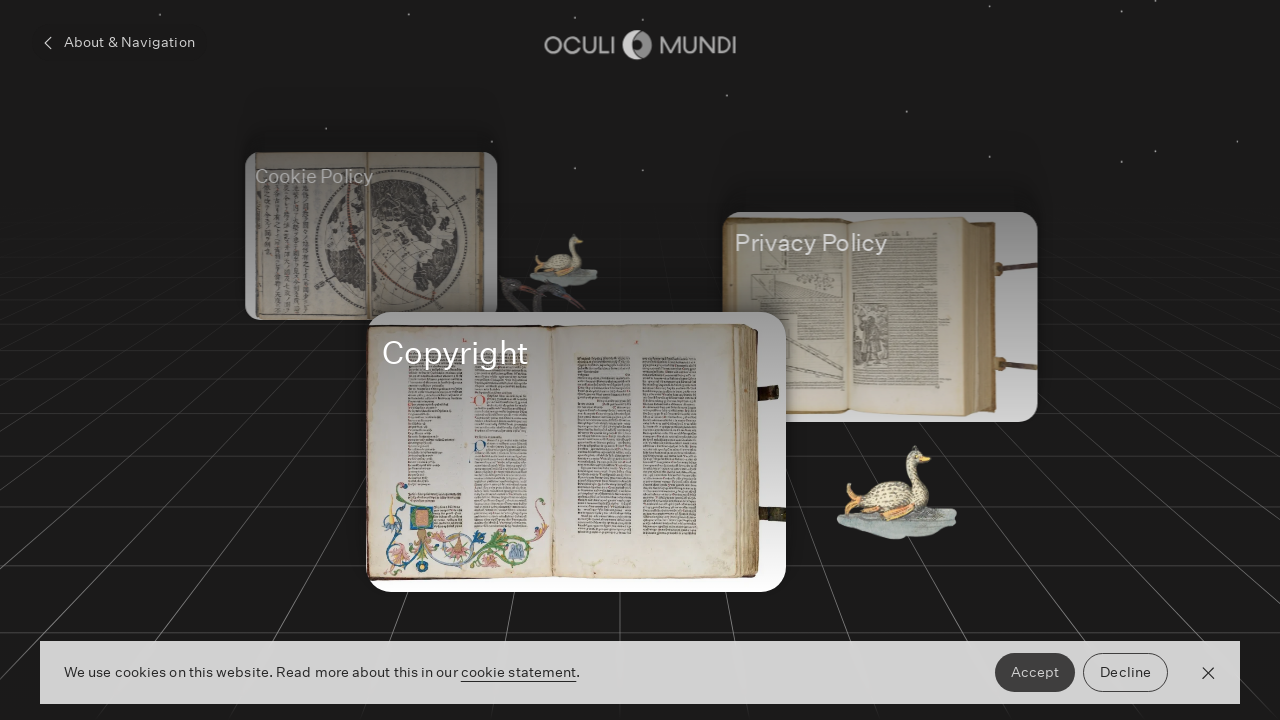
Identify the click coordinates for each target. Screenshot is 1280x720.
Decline (1125, 672)
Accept (1035, 672)
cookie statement (519, 672)
